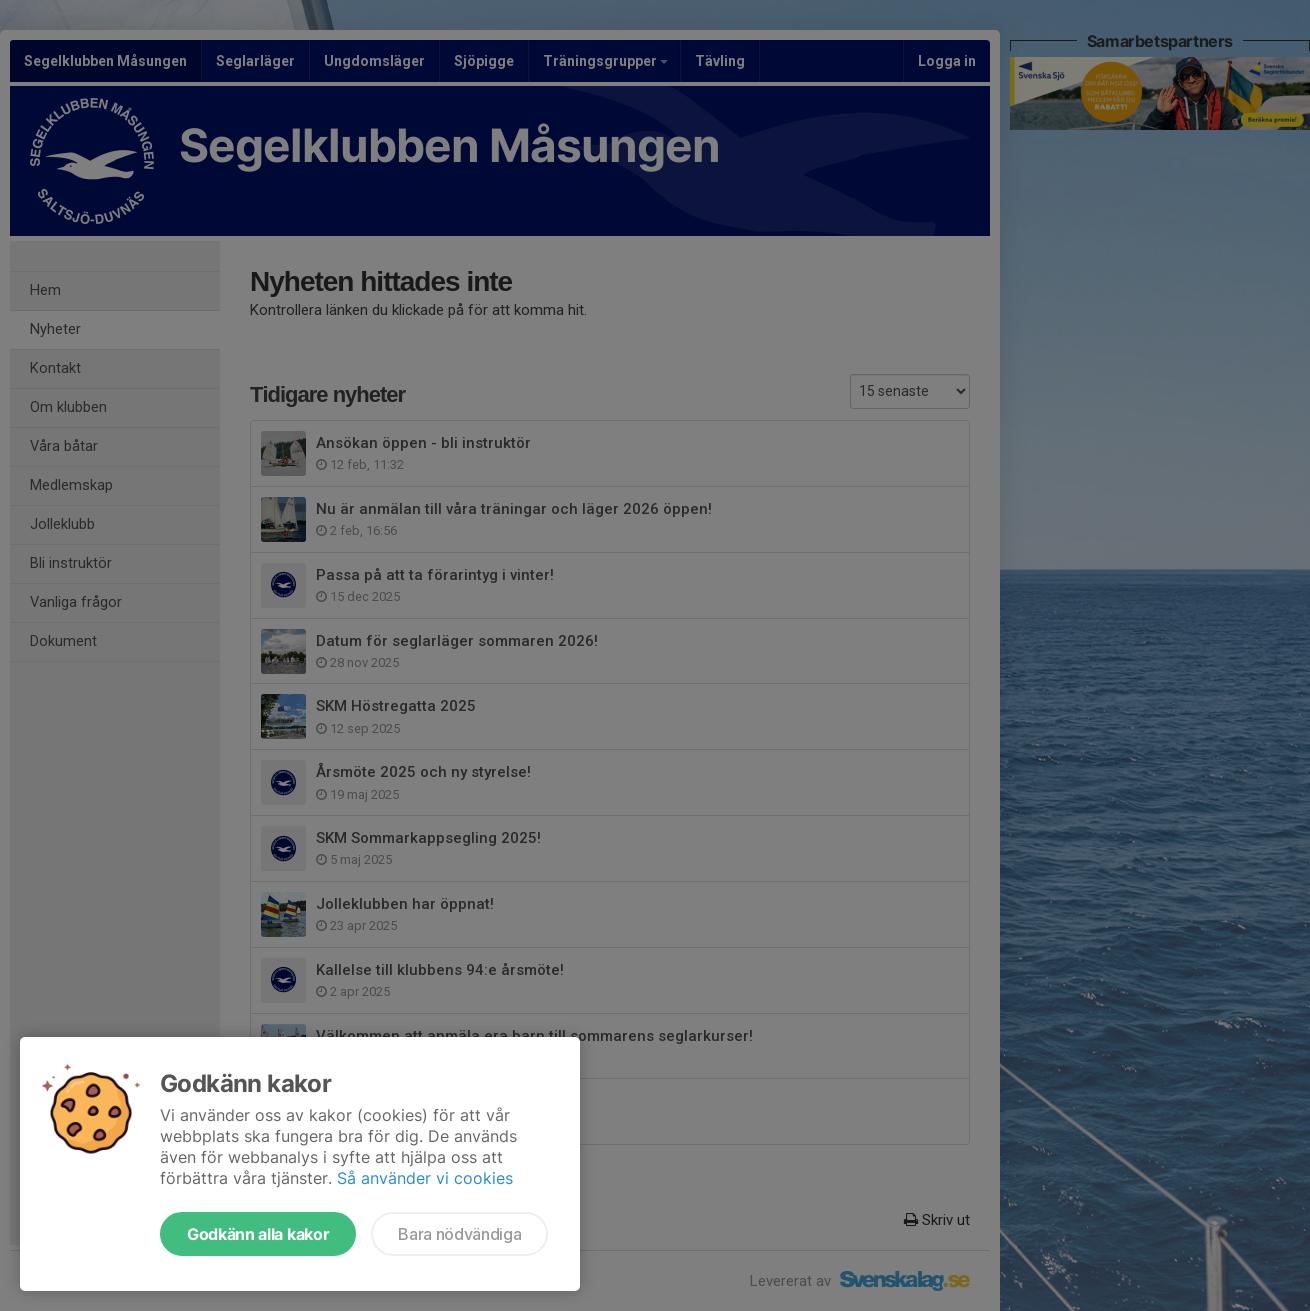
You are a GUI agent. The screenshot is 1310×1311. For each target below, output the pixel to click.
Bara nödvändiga (459, 1234)
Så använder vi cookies (425, 1178)
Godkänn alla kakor (258, 1234)
